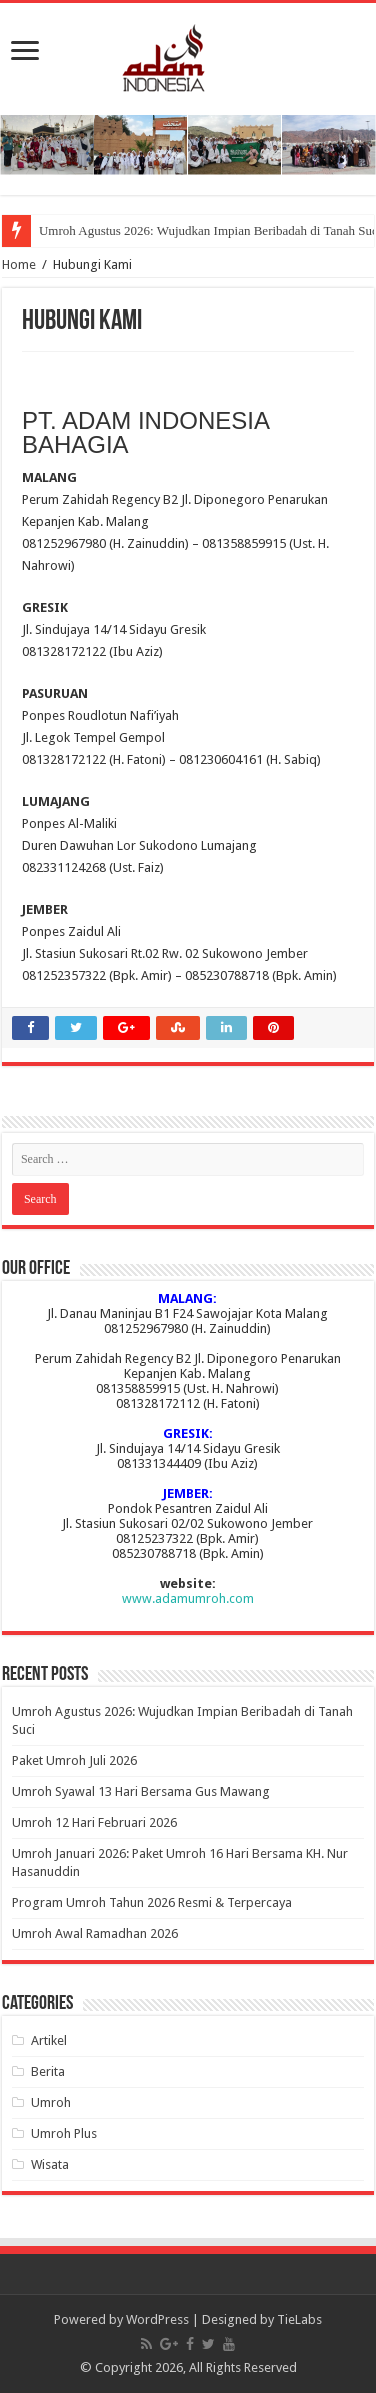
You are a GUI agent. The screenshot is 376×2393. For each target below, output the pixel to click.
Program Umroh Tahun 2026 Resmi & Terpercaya (152, 1902)
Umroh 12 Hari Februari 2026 (94, 1822)
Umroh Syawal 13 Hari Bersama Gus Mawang (141, 1791)
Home (19, 264)
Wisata (50, 2164)
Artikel (49, 2040)
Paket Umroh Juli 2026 (74, 1760)
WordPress (157, 2319)
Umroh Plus (64, 2133)
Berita (48, 2071)
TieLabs (299, 2319)
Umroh (51, 2102)
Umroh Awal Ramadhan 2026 (95, 1933)
